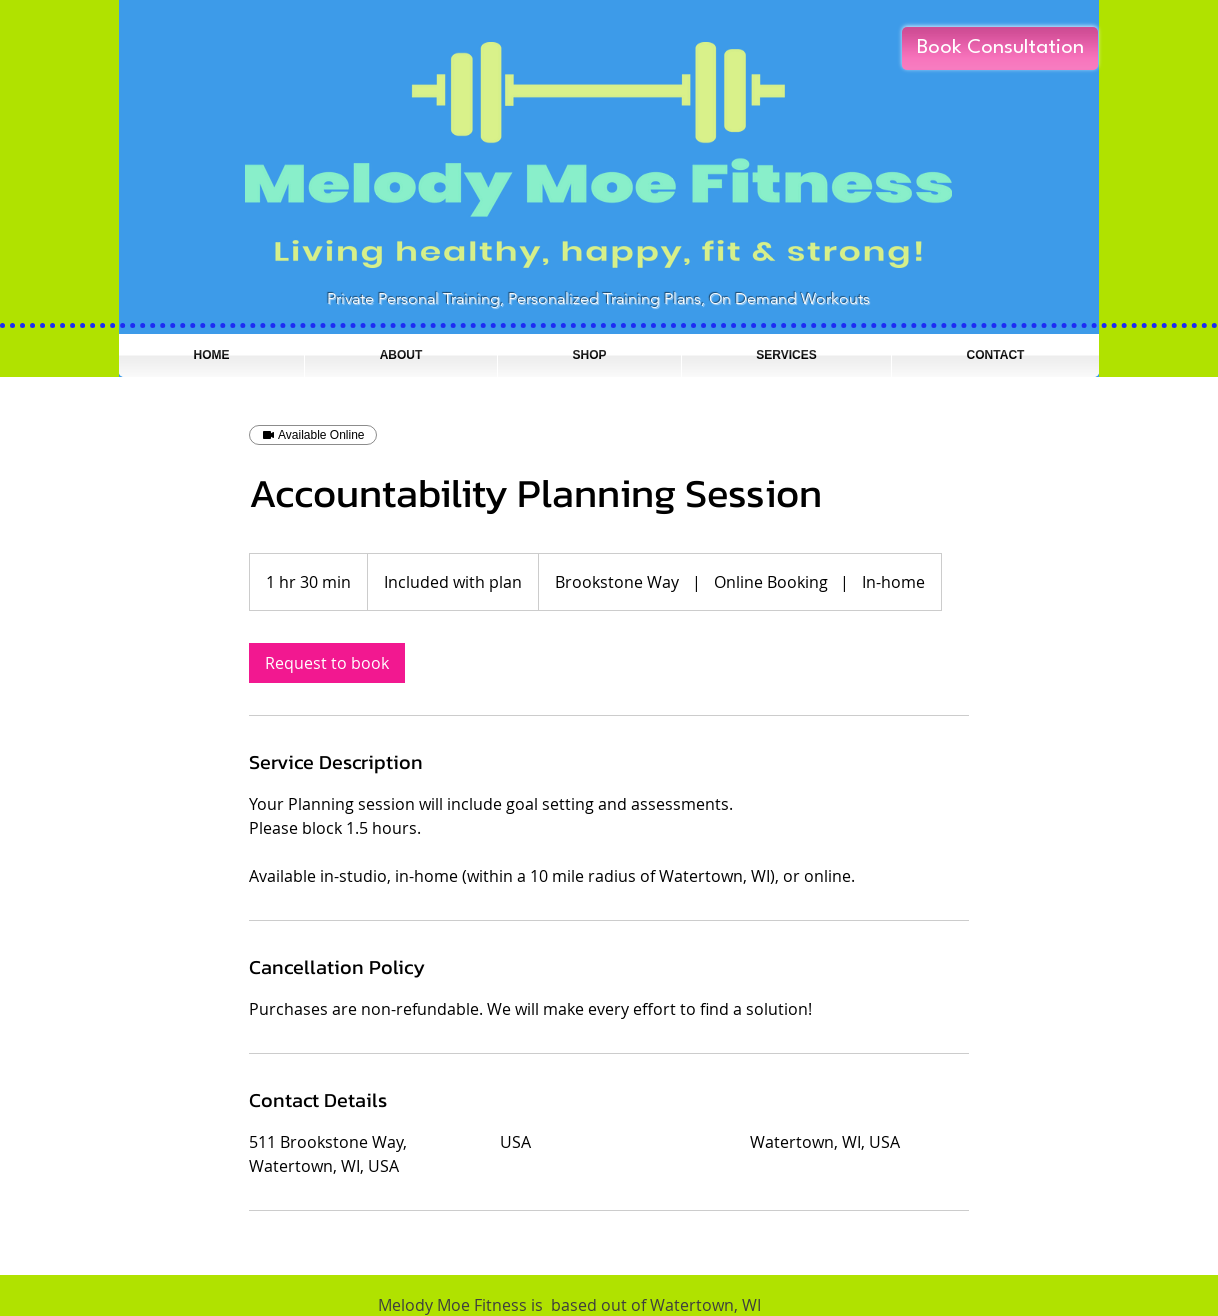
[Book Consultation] (1000, 48)
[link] (327, 663)
